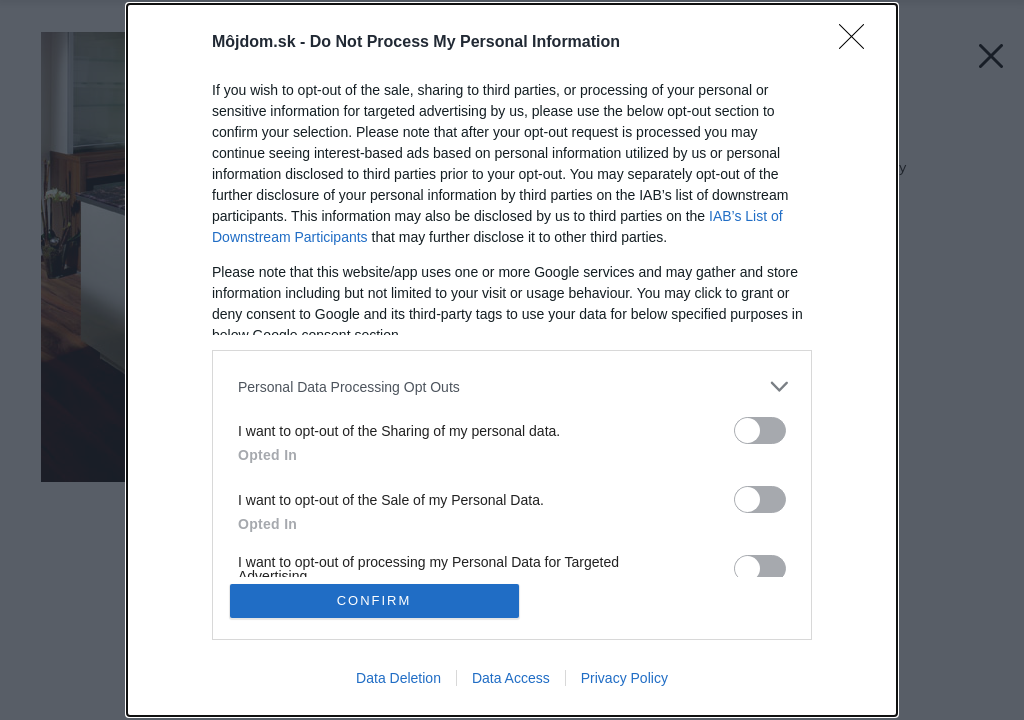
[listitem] (512, 386)
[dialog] (512, 360)
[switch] (760, 430)
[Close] (858, 43)
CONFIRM (374, 600)
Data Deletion (398, 678)
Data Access (511, 678)
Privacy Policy (624, 678)
